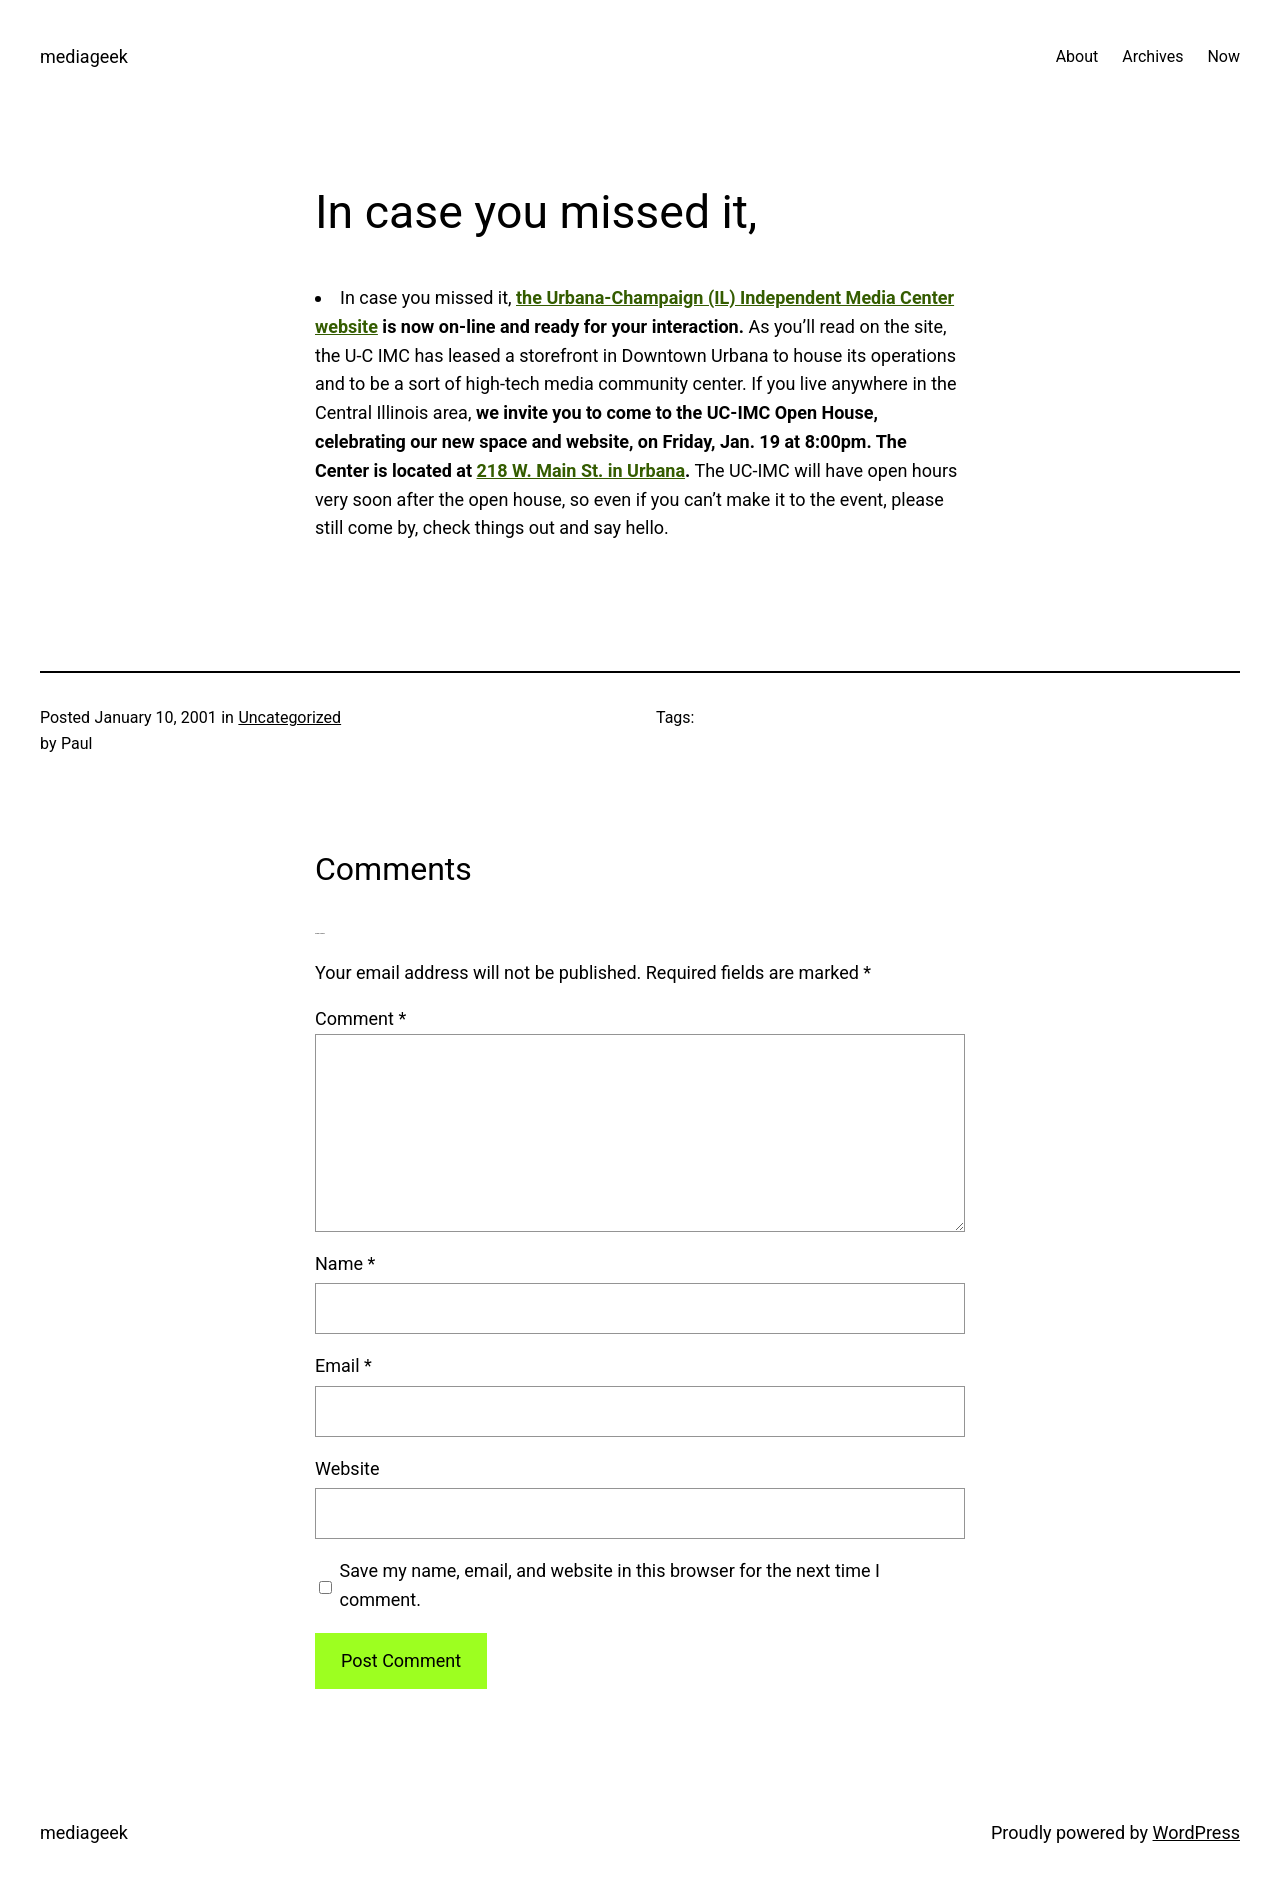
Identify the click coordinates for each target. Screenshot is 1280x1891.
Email (343, 1365)
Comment (360, 1018)
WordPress (1196, 1832)
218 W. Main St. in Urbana (581, 470)
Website (347, 1468)
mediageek (84, 56)
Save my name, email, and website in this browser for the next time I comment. (610, 1585)
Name (345, 1263)
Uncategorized (289, 717)
